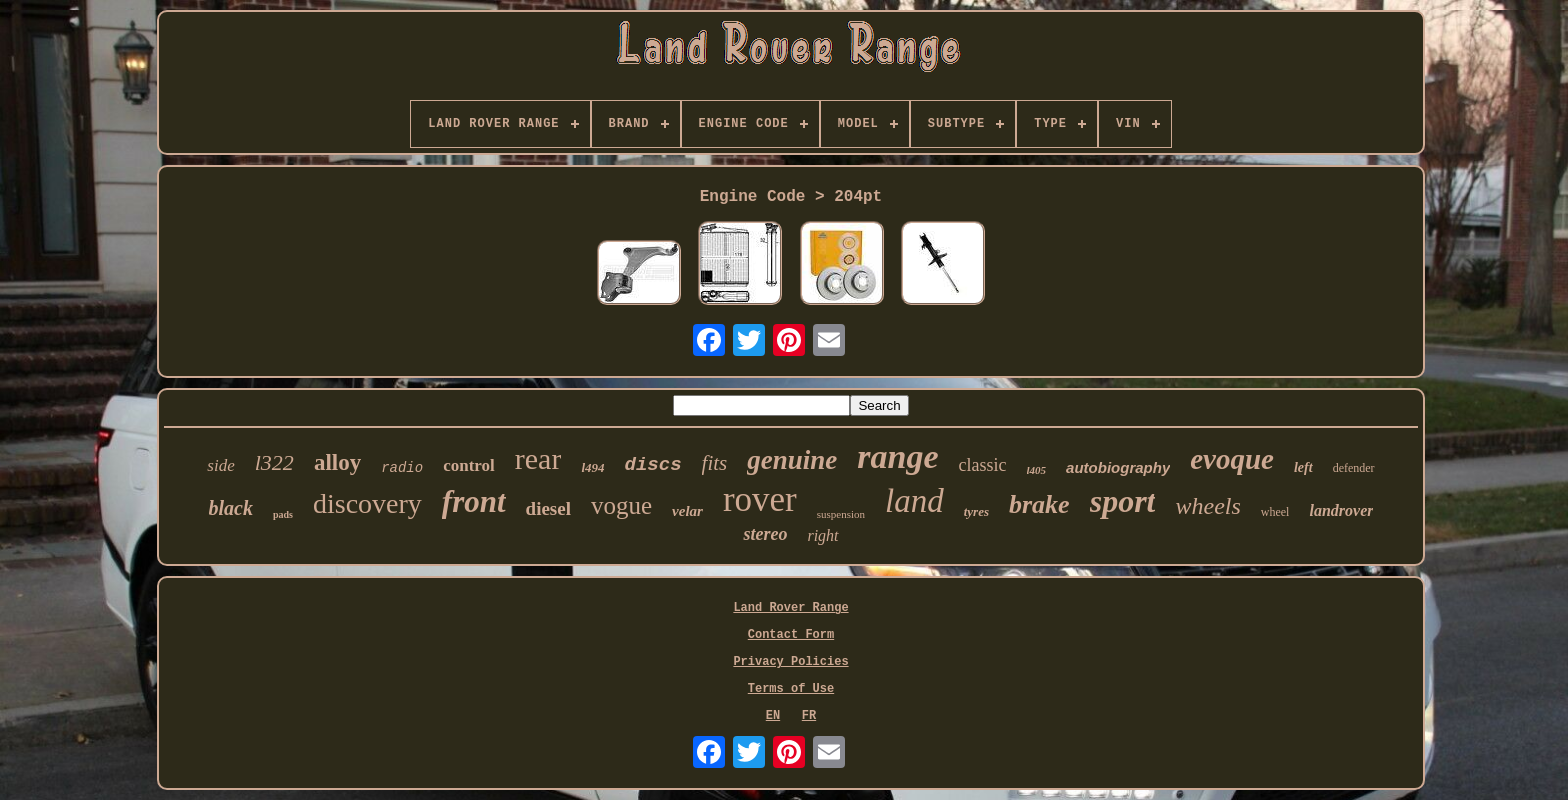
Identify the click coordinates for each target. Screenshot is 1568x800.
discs (653, 465)
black (231, 508)
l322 (274, 462)
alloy (337, 462)
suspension (841, 514)
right (822, 535)
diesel (548, 508)
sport (1123, 501)
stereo (765, 534)
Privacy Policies (790, 662)
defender (1354, 468)
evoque (1232, 459)
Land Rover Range (790, 608)
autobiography (1118, 467)
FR (809, 716)
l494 (592, 467)
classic (983, 465)
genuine (792, 460)
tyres (976, 511)
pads (283, 514)
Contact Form (791, 635)
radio (402, 468)
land (914, 501)
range (897, 456)
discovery (367, 503)
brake (1039, 504)
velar (687, 511)
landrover (1341, 510)
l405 (1037, 470)
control (469, 465)
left (1303, 467)
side (220, 465)
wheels (1207, 506)
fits (715, 463)
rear (538, 458)
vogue (621, 505)
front (474, 501)
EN (773, 716)
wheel (1275, 512)
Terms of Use (791, 689)
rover (760, 499)
